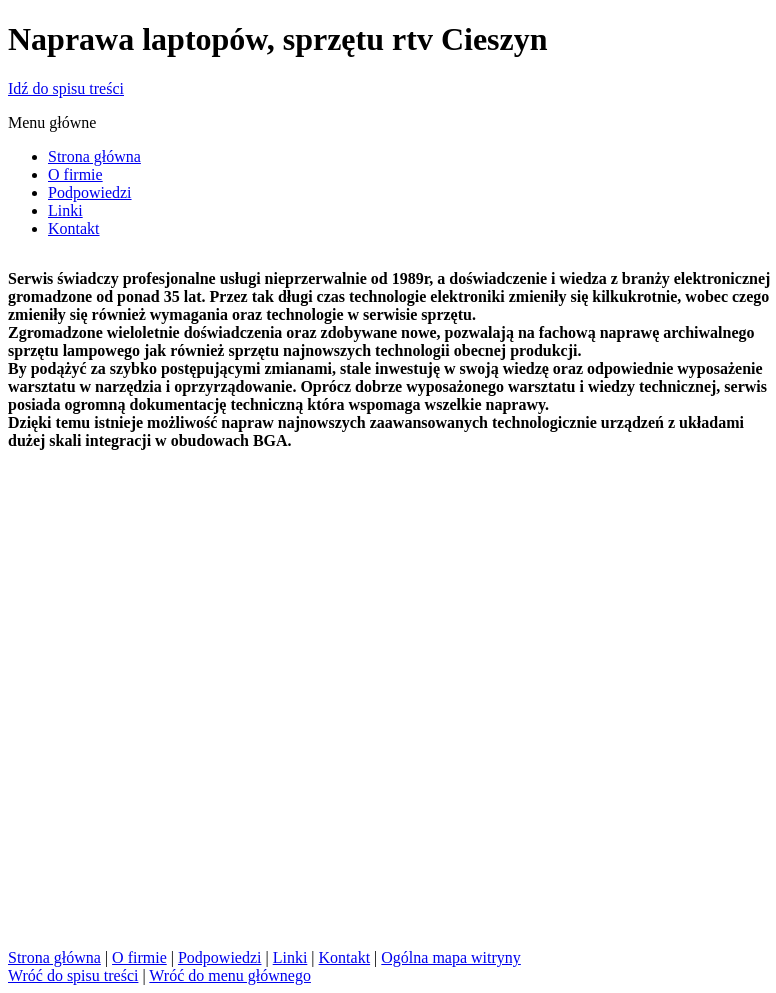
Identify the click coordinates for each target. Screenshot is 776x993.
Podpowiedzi (220, 957)
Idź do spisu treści (66, 88)
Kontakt (345, 957)
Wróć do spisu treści (73, 975)
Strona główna (54, 957)
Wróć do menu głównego (230, 975)
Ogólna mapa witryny (451, 957)
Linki (290, 957)
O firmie (139, 957)
